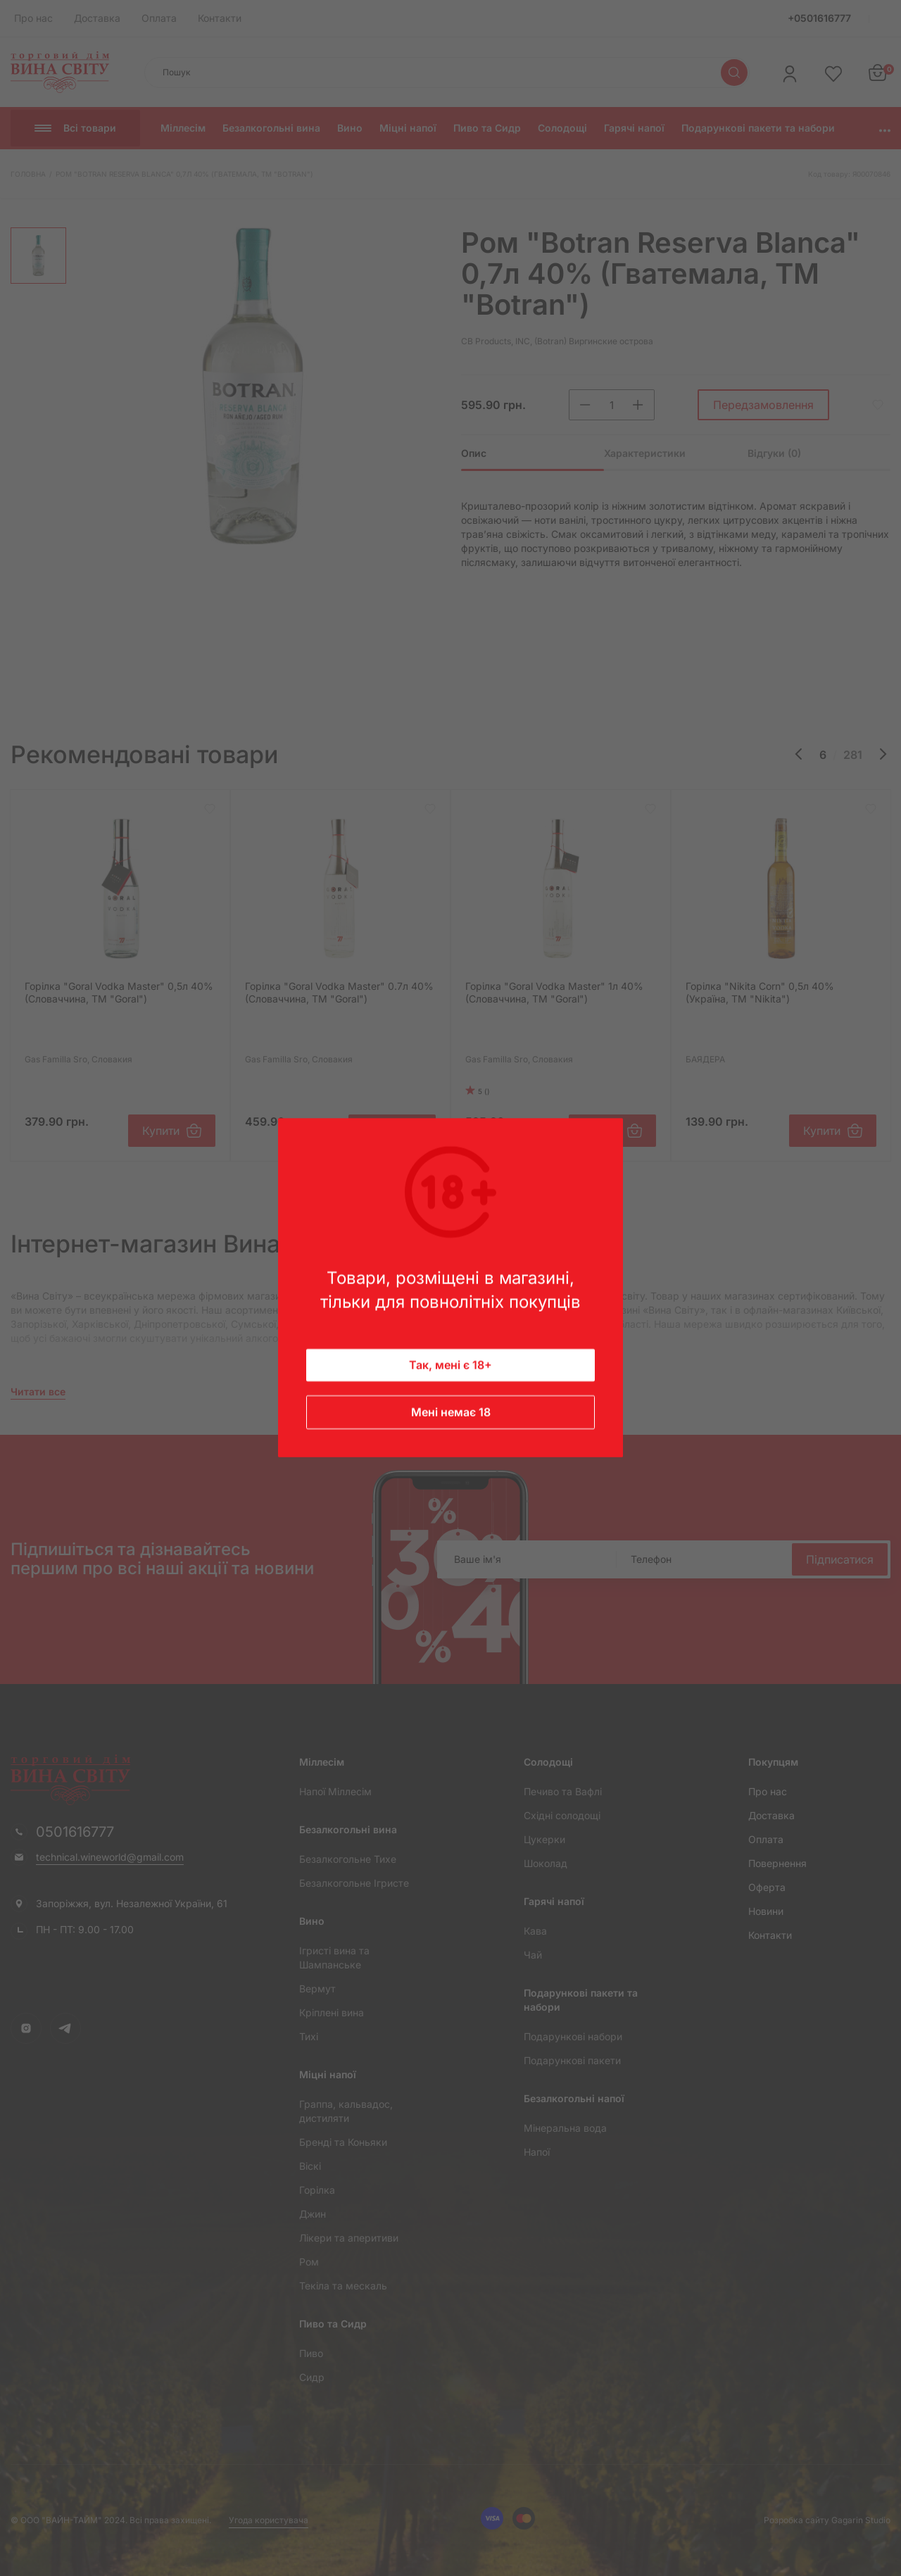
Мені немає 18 (451, 1413)
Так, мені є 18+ (450, 1366)
